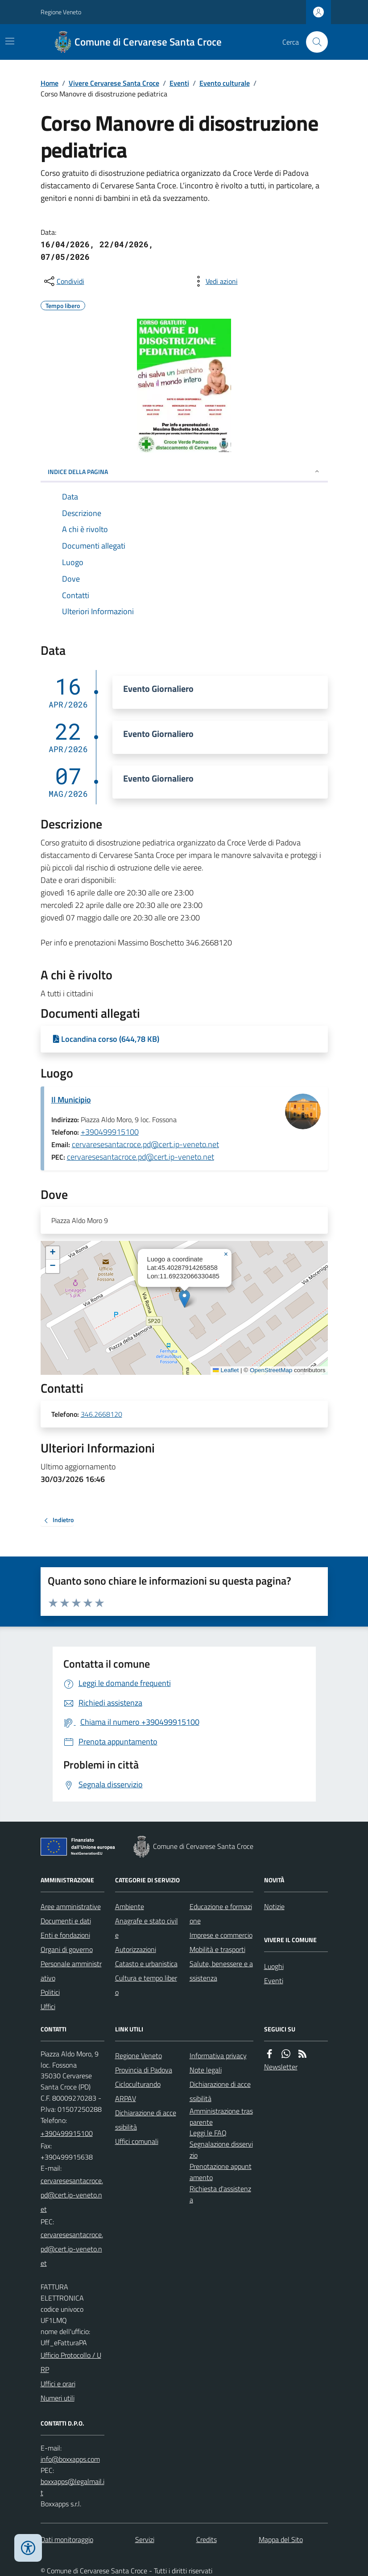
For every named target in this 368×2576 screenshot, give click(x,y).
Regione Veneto (61, 12)
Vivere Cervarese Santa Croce (114, 83)
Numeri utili (57, 2398)
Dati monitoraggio (67, 2539)
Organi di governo (67, 1949)
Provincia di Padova (143, 2069)
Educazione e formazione (221, 1913)
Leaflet (226, 1370)
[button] (184, 1299)
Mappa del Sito (281, 2539)
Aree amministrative (71, 1906)
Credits (206, 2539)
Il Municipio (71, 1100)
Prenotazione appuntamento (221, 2172)
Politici (50, 1992)
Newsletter (281, 2066)
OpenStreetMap (271, 1370)
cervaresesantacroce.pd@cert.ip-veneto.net (145, 1144)
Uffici (48, 2006)
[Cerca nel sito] (313, 42)
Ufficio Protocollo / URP (71, 2362)
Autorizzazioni (135, 1949)
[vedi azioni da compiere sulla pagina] (215, 281)
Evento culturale (224, 83)
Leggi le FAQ (208, 2132)
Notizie (274, 1906)
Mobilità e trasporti (217, 1949)
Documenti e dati (66, 1920)
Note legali (206, 2069)
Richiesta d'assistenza (220, 2194)
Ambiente (129, 1906)
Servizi (144, 2539)
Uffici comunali (136, 2141)
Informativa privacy (218, 2055)
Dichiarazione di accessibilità (145, 2119)
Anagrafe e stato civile (146, 1927)
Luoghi (274, 1966)
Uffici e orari (58, 2383)
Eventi (179, 83)
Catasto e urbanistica (146, 1963)
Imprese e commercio (221, 1935)
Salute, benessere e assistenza (221, 1970)
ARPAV (125, 2098)
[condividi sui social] (63, 281)
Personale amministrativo (71, 1970)
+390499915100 (110, 1132)
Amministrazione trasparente (221, 2116)
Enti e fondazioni (65, 1935)
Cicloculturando (138, 2084)
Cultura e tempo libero (146, 1985)
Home (49, 83)
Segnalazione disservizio (221, 2149)
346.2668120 (101, 1414)
